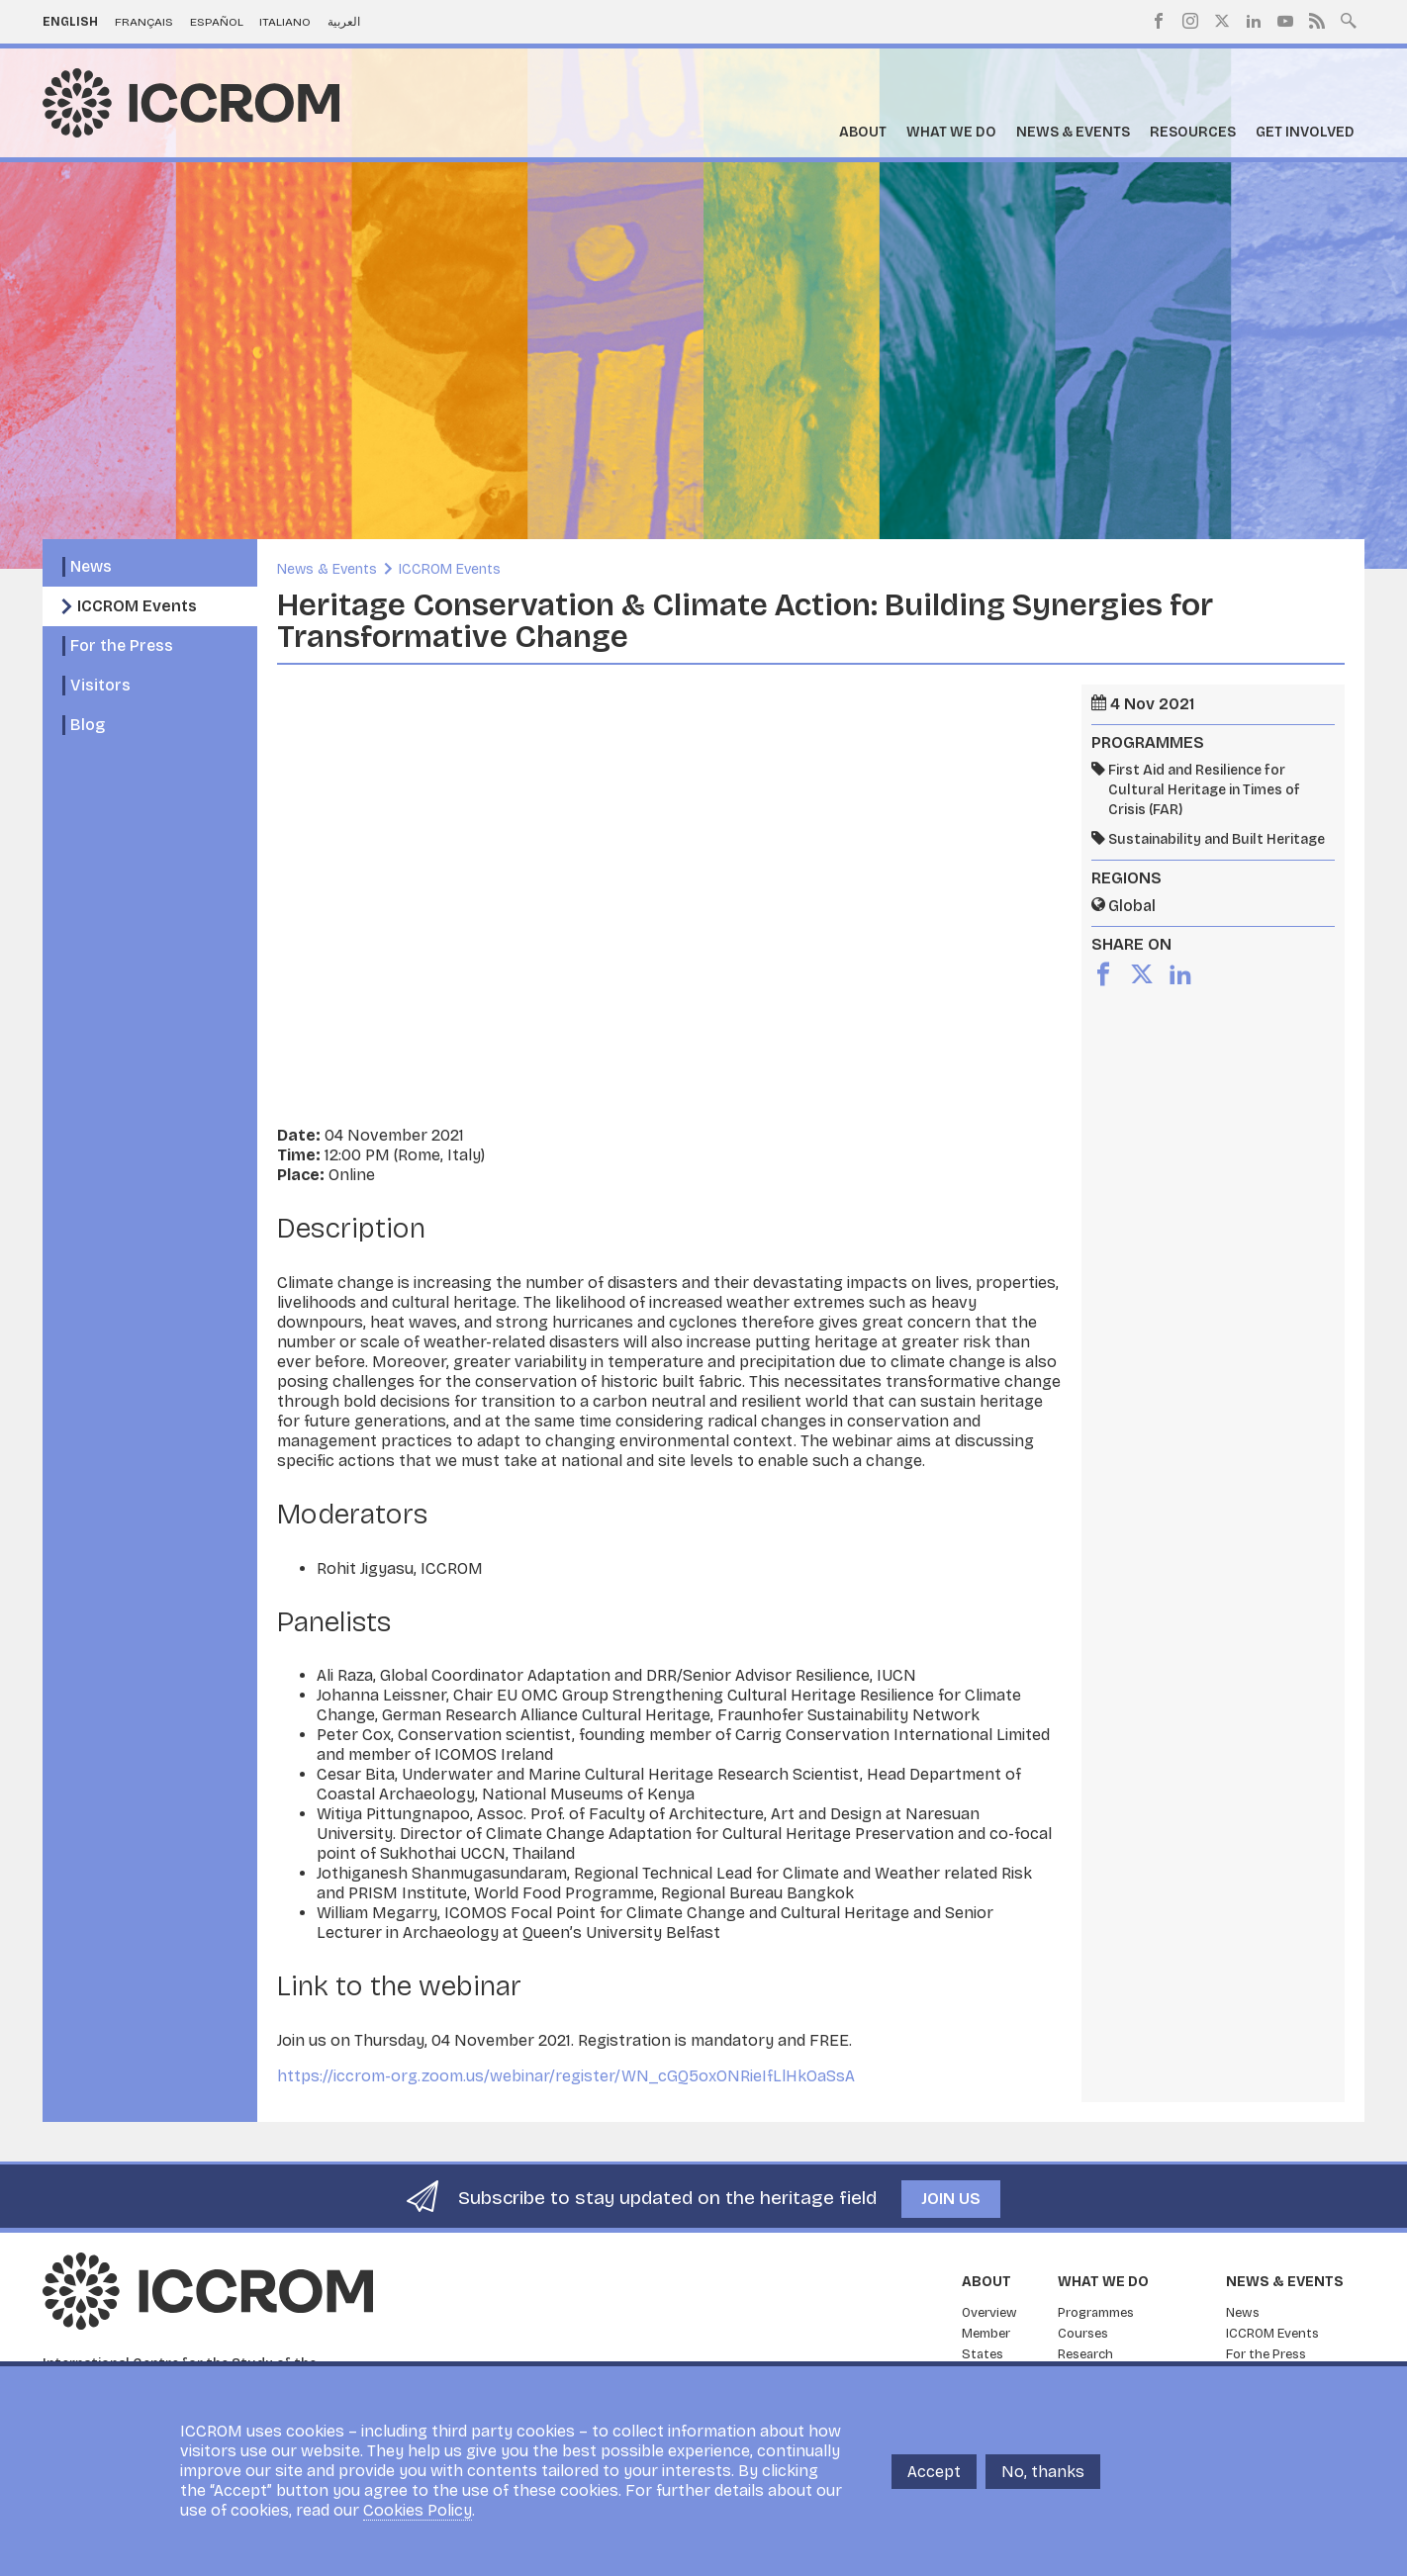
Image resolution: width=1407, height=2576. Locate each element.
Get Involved (1305, 132)
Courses (1083, 2334)
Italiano (285, 22)
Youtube (1285, 21)
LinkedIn (1254, 21)
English (70, 22)
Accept (934, 2471)
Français (144, 22)
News (91, 566)
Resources (1193, 132)
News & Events (1073, 132)
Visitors (100, 685)
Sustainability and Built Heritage (1216, 839)
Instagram (1190, 21)
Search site (1349, 19)
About (863, 132)
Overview (989, 2313)
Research (1085, 2354)
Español (216, 22)
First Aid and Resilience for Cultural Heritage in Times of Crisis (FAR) (1204, 790)
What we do (951, 132)
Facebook (1159, 21)
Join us (951, 2198)
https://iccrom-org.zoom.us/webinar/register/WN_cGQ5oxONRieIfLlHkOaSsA (566, 2076)
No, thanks (1042, 2471)
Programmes (1096, 2313)
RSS (1317, 21)
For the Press (121, 645)
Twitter (1222, 21)
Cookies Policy (417, 2510)
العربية (344, 22)
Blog (87, 724)
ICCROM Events (137, 606)
